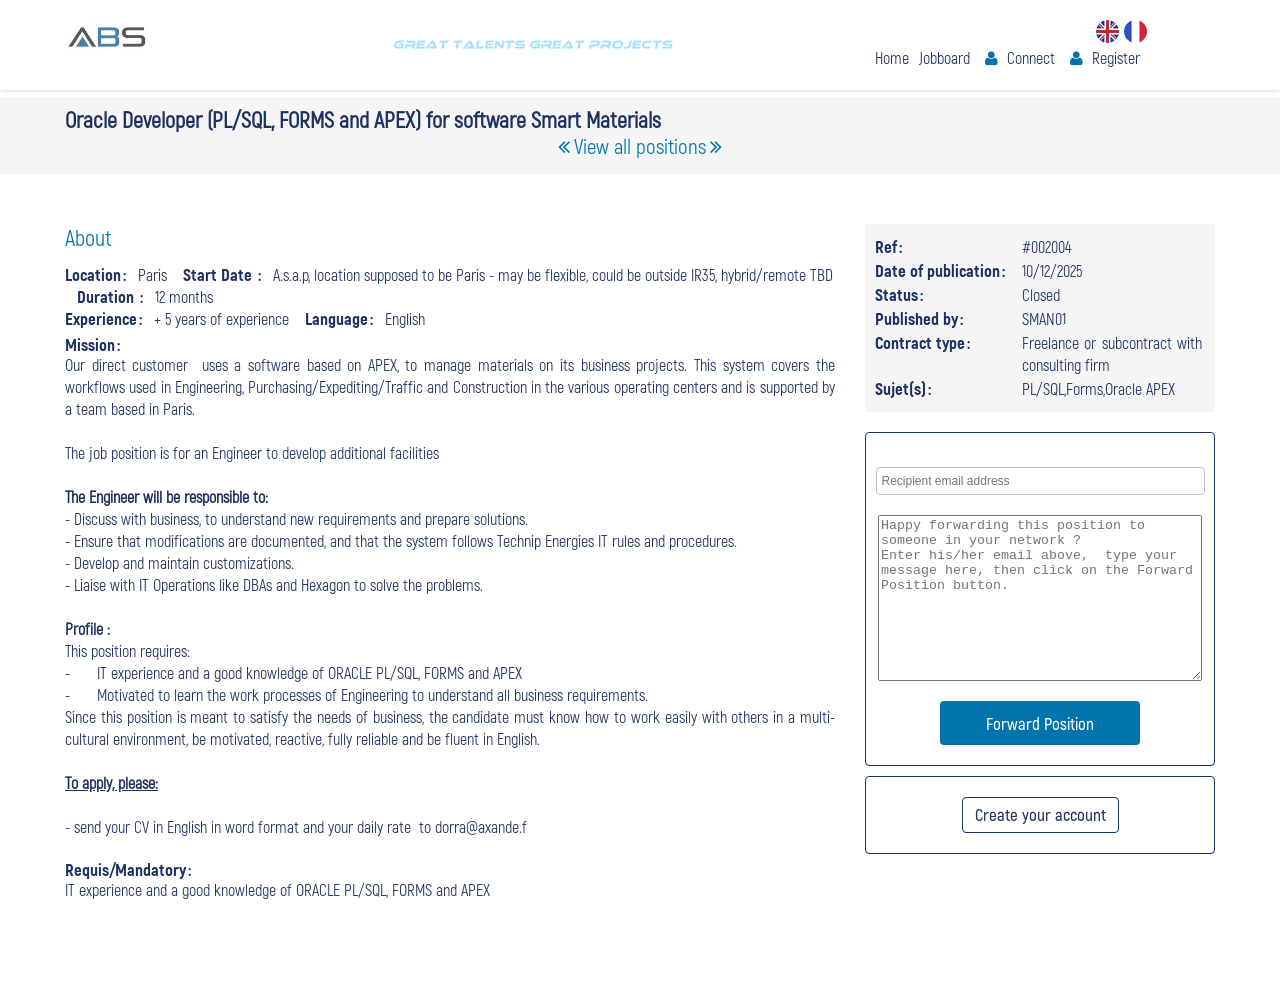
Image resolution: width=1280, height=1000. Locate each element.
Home (892, 57)
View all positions (640, 145)
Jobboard (944, 57)
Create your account (1040, 814)
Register (1116, 57)
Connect (1031, 57)
